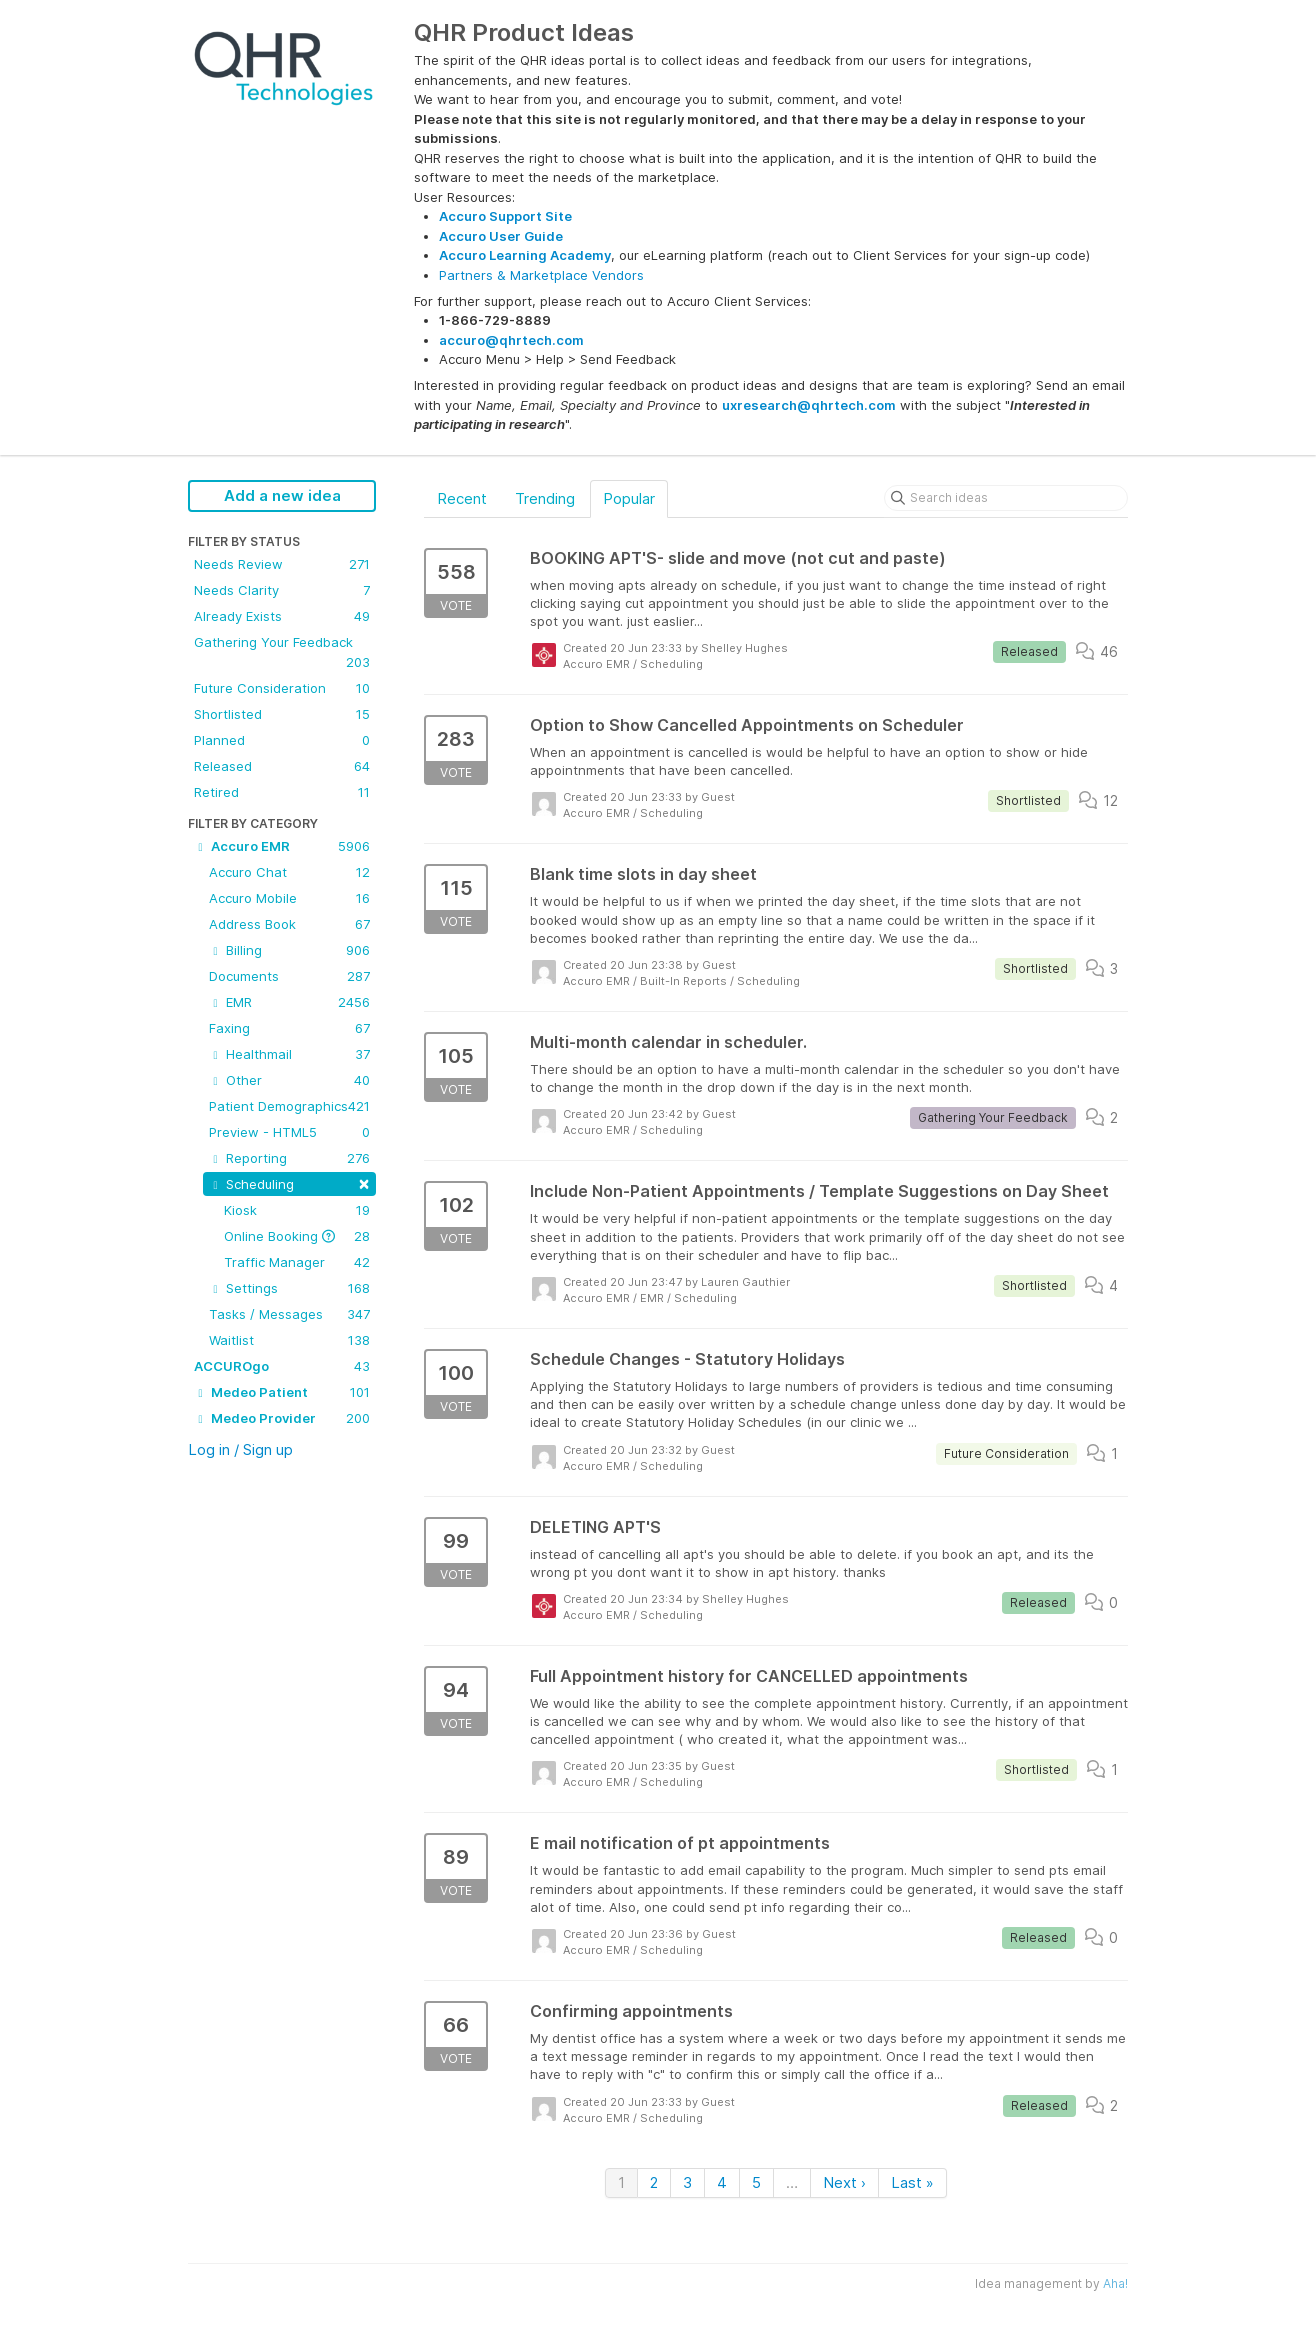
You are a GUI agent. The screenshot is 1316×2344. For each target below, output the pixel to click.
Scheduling (289, 1182)
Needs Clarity (282, 590)
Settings (289, 1288)
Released (282, 766)
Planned (282, 740)
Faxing (289, 1028)
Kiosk (297, 1210)
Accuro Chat (289, 872)
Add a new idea (282, 495)
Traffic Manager (297, 1262)
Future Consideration (282, 688)
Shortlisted (282, 714)
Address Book (289, 924)
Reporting (289, 1158)
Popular (629, 498)
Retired (282, 792)
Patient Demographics (289, 1106)
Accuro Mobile (289, 898)
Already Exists (282, 616)
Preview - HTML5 (289, 1132)
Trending (545, 498)
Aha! (1115, 2283)
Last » (912, 2182)
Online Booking (297, 1236)
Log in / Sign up (240, 1449)
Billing (289, 950)
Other (289, 1080)
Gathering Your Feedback (282, 653)
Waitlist (289, 1340)
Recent (462, 498)
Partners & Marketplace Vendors (541, 275)
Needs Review (282, 564)
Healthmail (289, 1054)
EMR (289, 1002)
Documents (289, 976)
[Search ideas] (1006, 498)
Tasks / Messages (289, 1314)
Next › (844, 2182)
